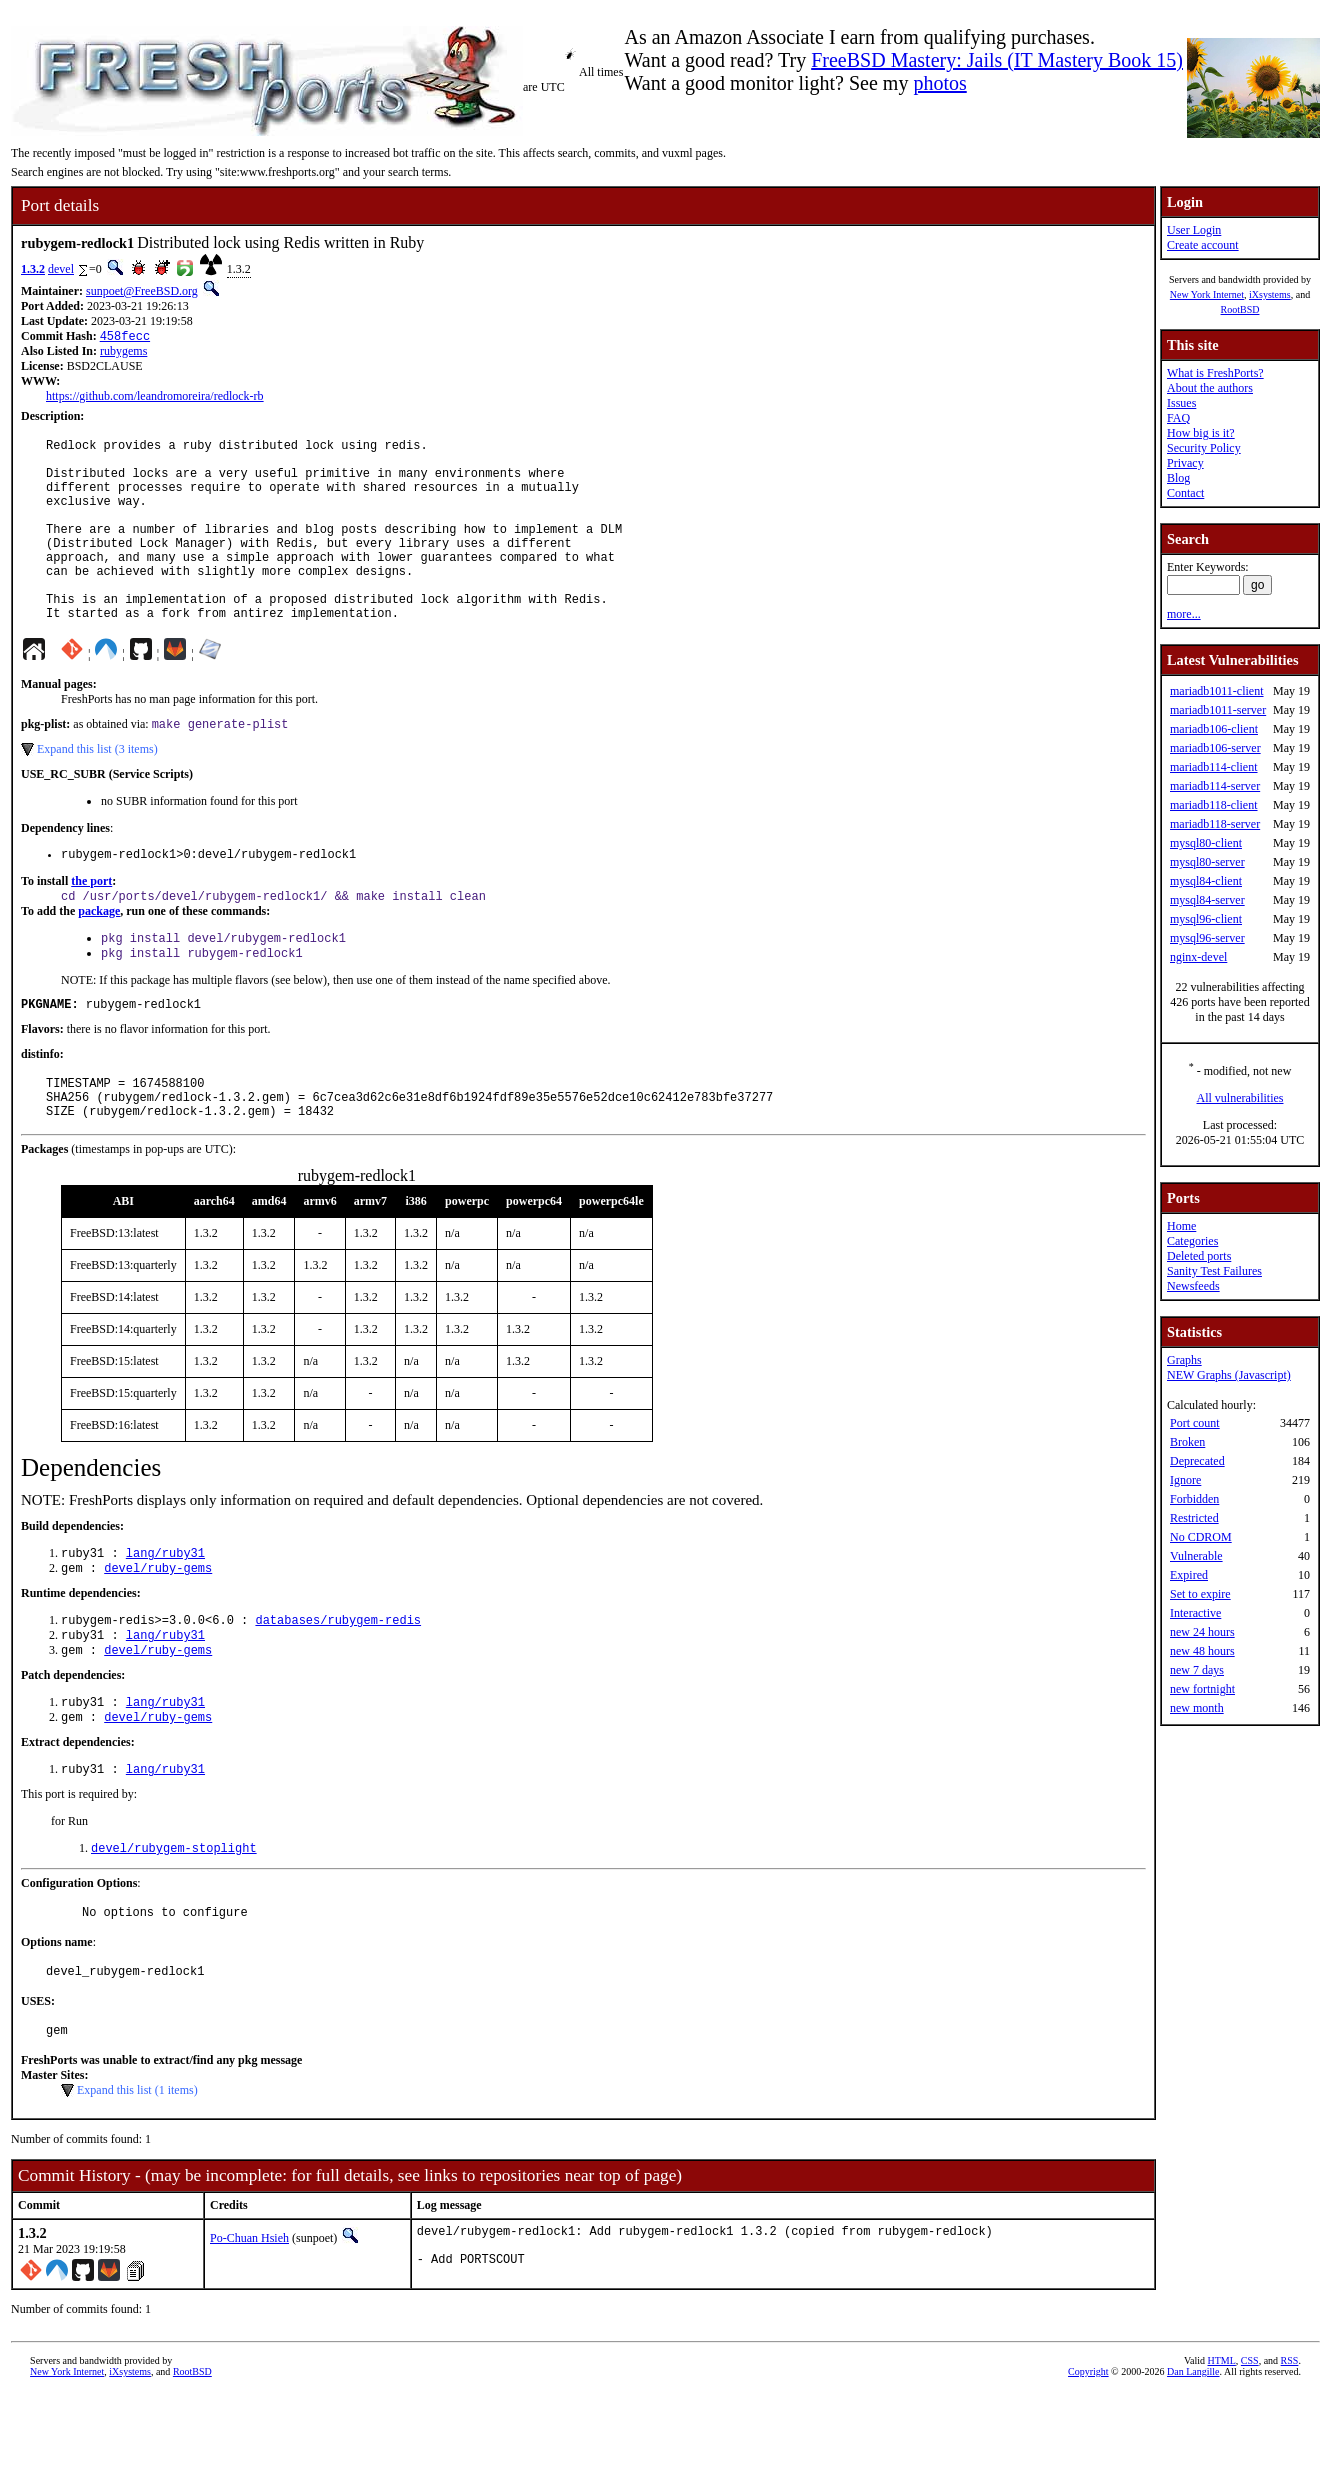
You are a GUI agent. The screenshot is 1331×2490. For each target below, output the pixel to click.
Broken (1187, 1442)
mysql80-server (1207, 862)
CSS (1250, 2456)
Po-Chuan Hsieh (249, 2329)
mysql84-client (1206, 881)
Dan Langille (1193, 2467)
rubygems (123, 353)
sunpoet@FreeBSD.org (142, 291)
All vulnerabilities (1240, 1098)
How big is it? (1201, 433)
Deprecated (1197, 1461)
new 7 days (1197, 1670)
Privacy (1185, 463)
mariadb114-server (1215, 786)
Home (1181, 1226)
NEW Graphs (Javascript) (1229, 1375)
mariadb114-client (1214, 767)
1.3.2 (33, 269)
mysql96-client (1206, 919)
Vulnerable (1196, 1556)
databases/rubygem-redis (338, 1689)
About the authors (1210, 388)
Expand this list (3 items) (97, 792)
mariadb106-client (1214, 729)
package (99, 959)
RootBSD (1240, 309)
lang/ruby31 (165, 1618)
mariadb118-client (1214, 805)
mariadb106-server (1215, 748)
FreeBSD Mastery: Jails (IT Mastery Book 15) (997, 60)
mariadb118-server (1215, 824)
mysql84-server (1207, 900)
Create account (1203, 245)
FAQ (1178, 418)
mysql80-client (1206, 843)
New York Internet (1207, 294)
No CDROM (1201, 1537)
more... (1184, 614)
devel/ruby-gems (158, 1635)
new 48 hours (1202, 1651)
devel (61, 269)
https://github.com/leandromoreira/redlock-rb (155, 398)
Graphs (1184, 1360)
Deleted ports (1199, 1256)
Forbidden (1194, 1499)
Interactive (1195, 1613)
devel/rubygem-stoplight (174, 1929)
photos (939, 83)
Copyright (1088, 2467)
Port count (1195, 1423)
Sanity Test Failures (1214, 1271)
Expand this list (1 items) (137, 2181)
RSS (1290, 2456)
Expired (1189, 1575)
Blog (1178, 478)
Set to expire (1200, 1594)
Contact (1185, 493)
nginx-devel (1198, 957)
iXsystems (1270, 294)
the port (91, 927)
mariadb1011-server (1218, 710)
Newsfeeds (1193, 1286)
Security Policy (1204, 448)
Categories (1192, 1241)
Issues (1181, 403)
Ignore (1185, 1480)
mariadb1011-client (1217, 691)
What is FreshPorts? (1215, 373)
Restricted (1194, 1518)
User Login (1194, 230)
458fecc (125, 337)
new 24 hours (1202, 1632)
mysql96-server (1207, 938)
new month (1197, 1708)
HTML (1222, 2456)
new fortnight (1202, 1689)
